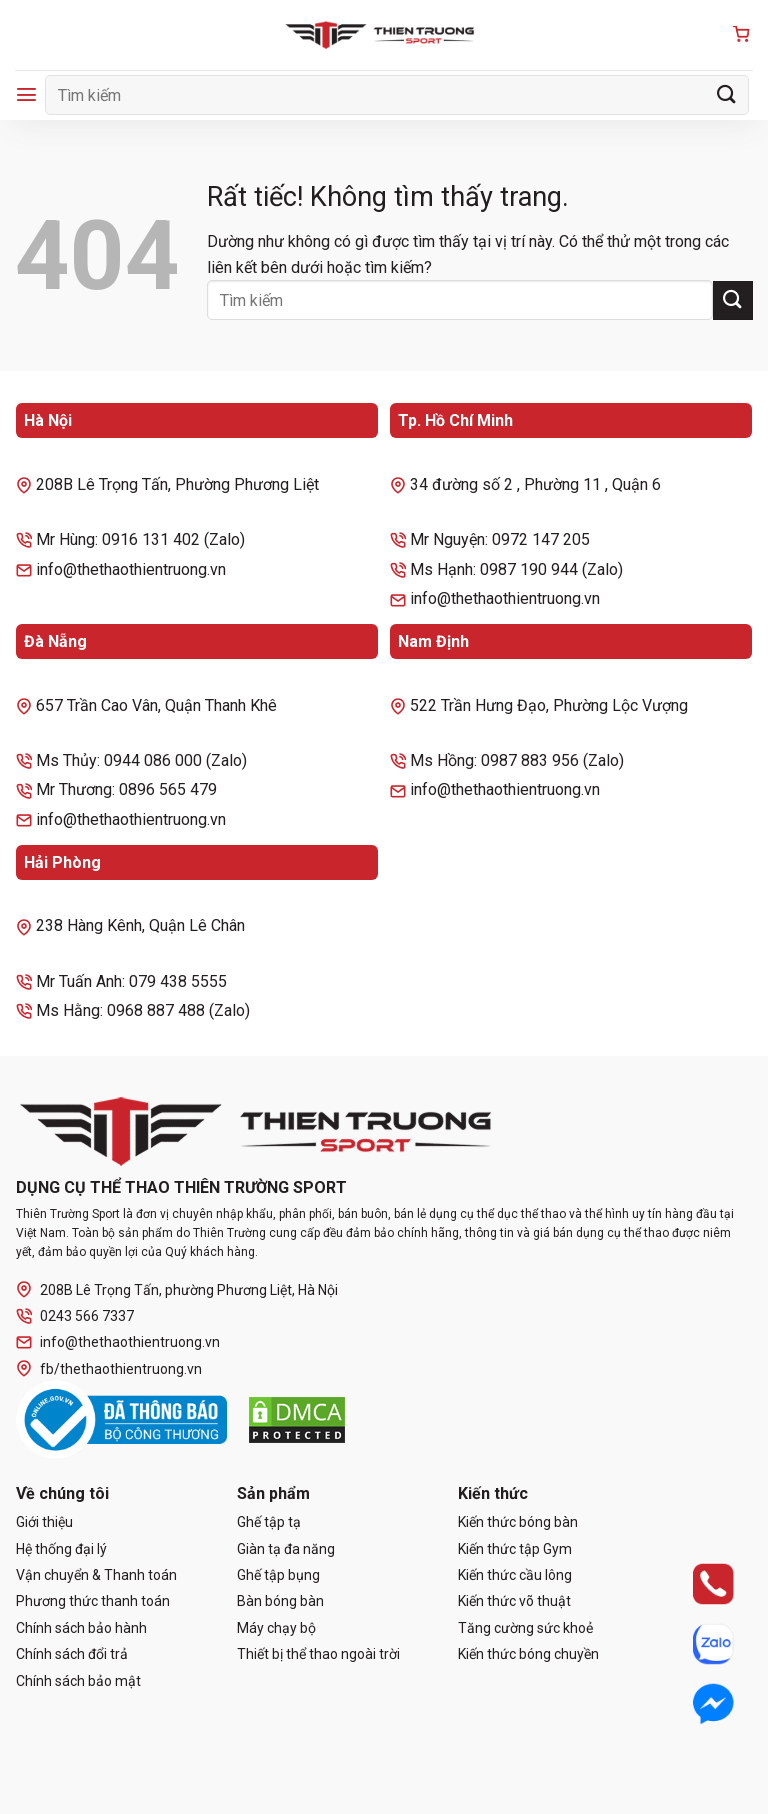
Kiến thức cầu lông (515, 1575)
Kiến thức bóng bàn (518, 1522)
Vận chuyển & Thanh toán (96, 1575)
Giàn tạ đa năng (286, 1549)
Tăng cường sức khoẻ (525, 1628)
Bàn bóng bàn (280, 1601)
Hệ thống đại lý (61, 1549)
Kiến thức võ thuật (514, 1601)
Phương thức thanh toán (93, 1601)
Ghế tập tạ (269, 1522)
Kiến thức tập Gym (515, 1549)
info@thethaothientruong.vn (118, 1342)
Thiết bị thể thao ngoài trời (318, 1654)
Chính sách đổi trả (72, 1654)
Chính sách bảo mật (78, 1681)
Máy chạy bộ (276, 1628)
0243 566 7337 (75, 1316)
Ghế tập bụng (278, 1575)
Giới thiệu (44, 1522)
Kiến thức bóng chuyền (528, 1654)
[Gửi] (727, 94)
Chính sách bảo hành (81, 1628)
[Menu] (26, 94)
